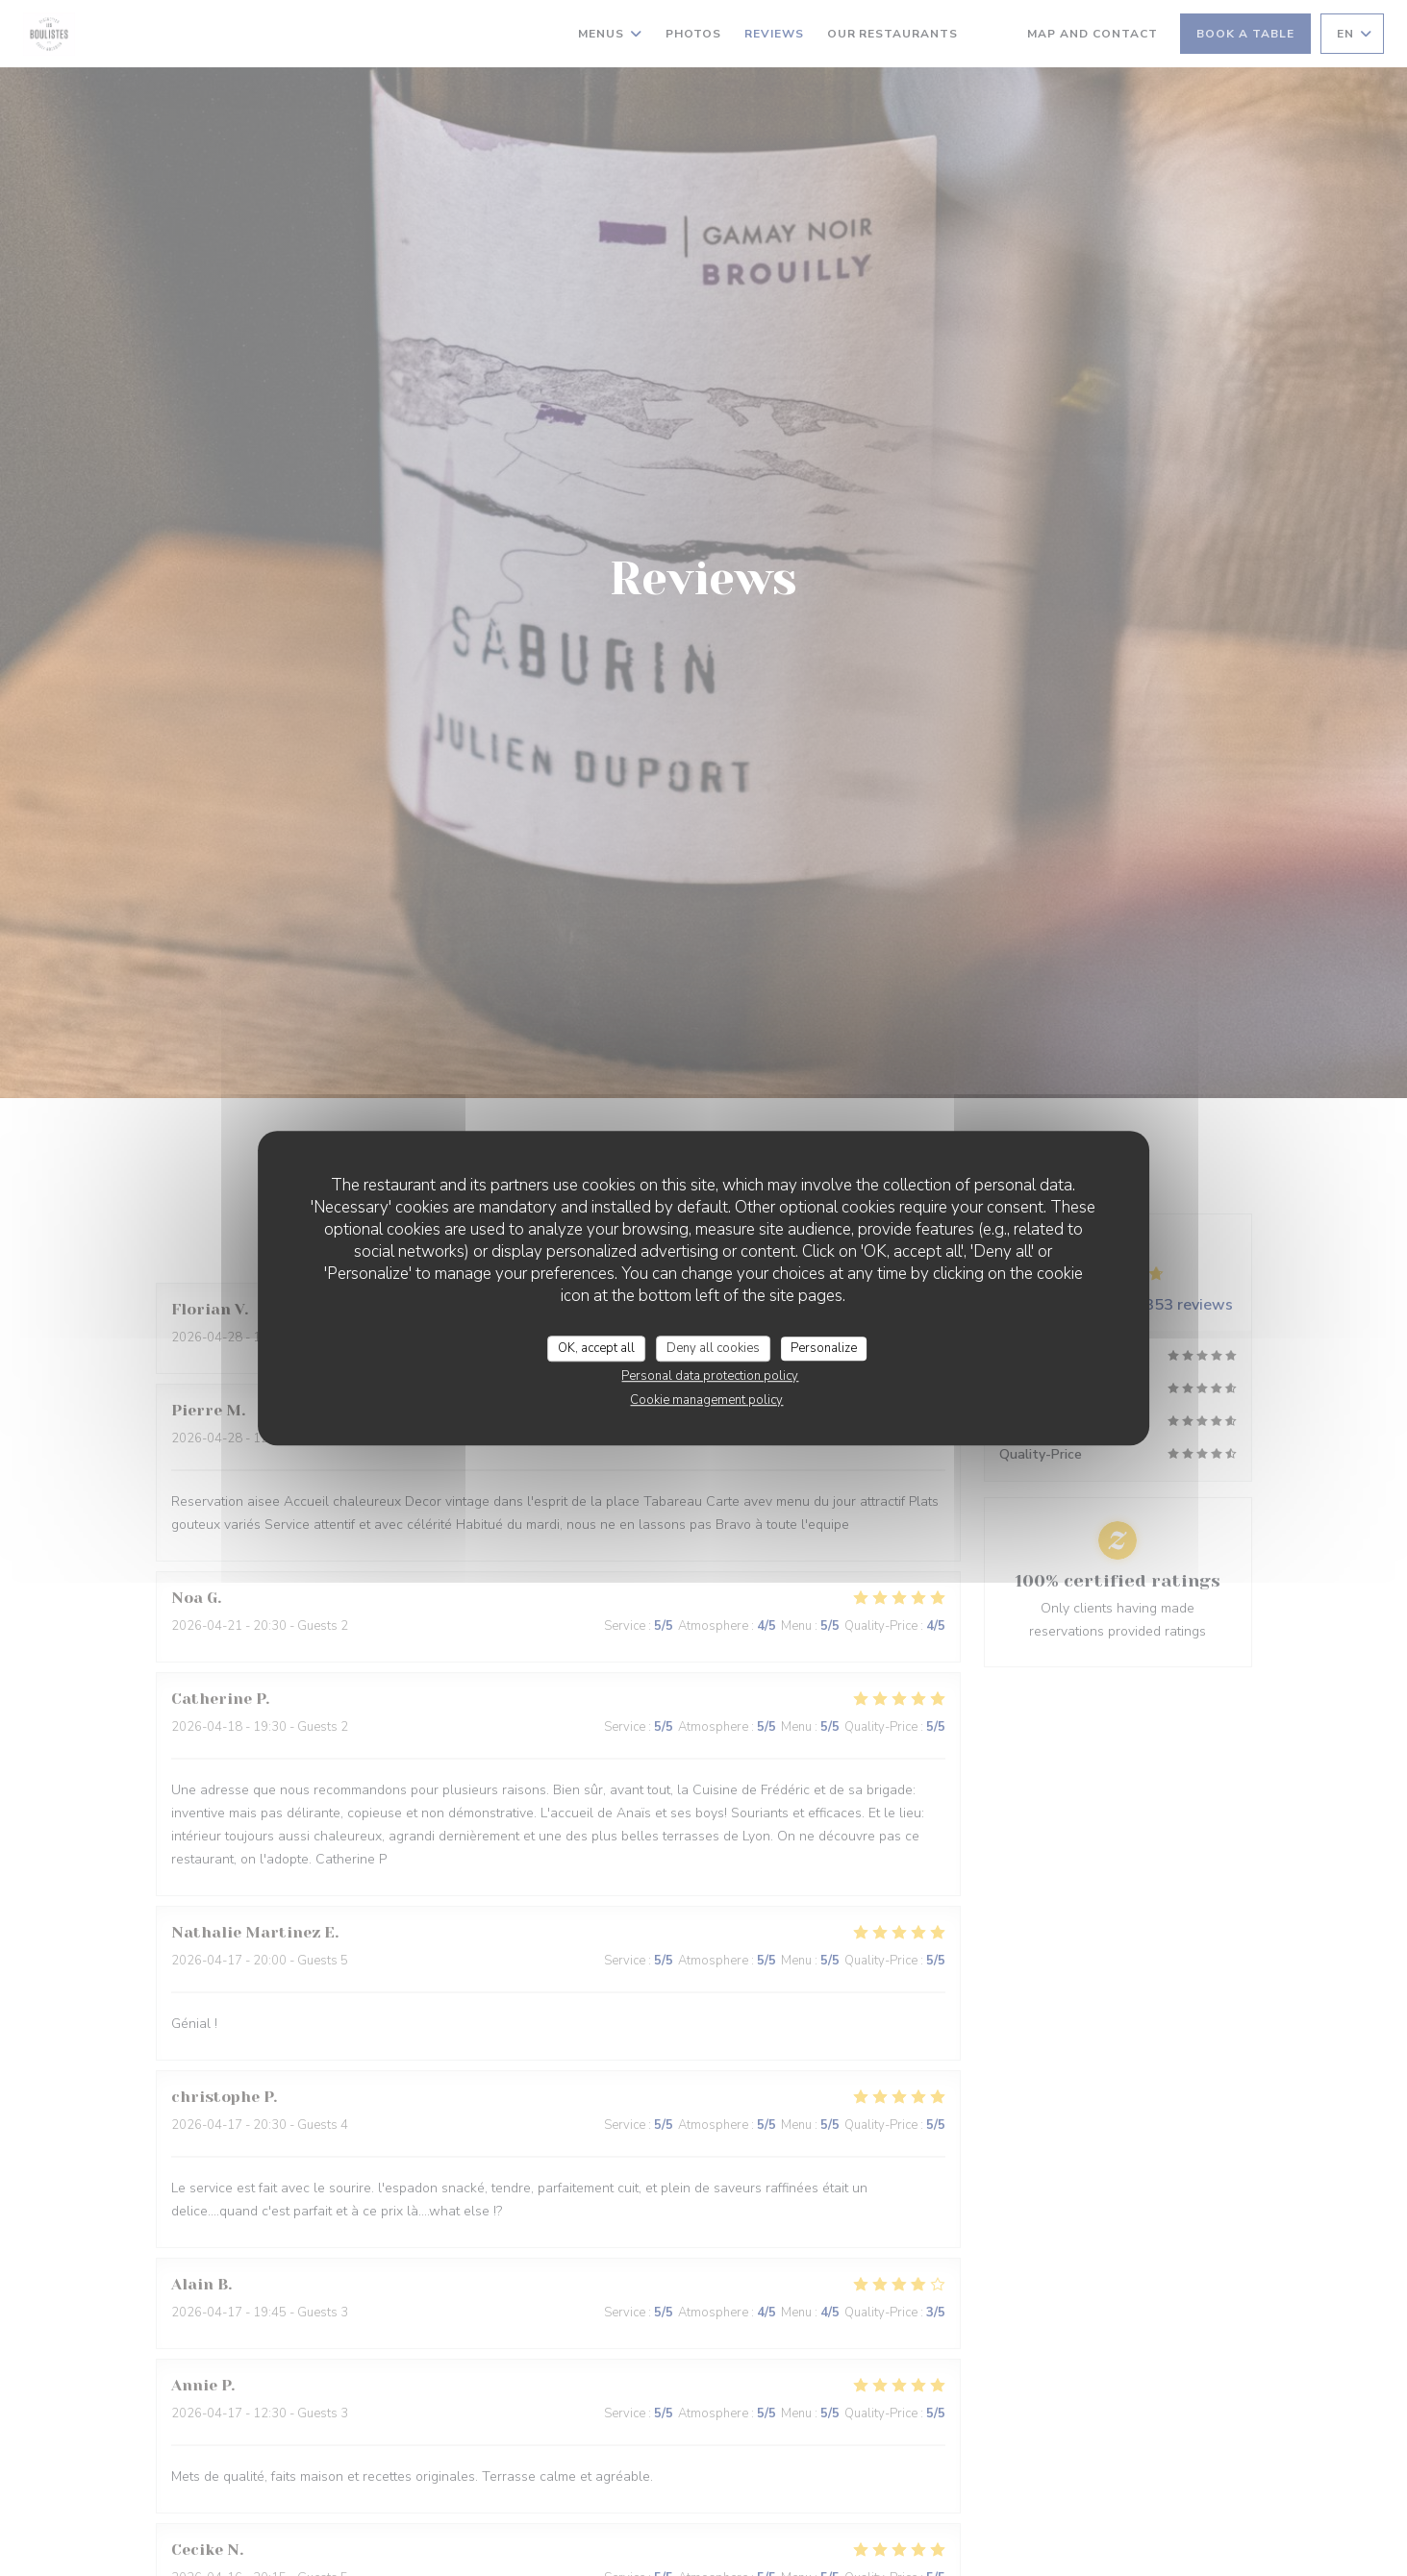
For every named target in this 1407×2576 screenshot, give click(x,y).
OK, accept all (596, 1348)
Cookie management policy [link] (706, 1400)
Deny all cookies (713, 1348)
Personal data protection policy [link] (709, 1376)
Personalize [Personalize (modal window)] (824, 1348)
